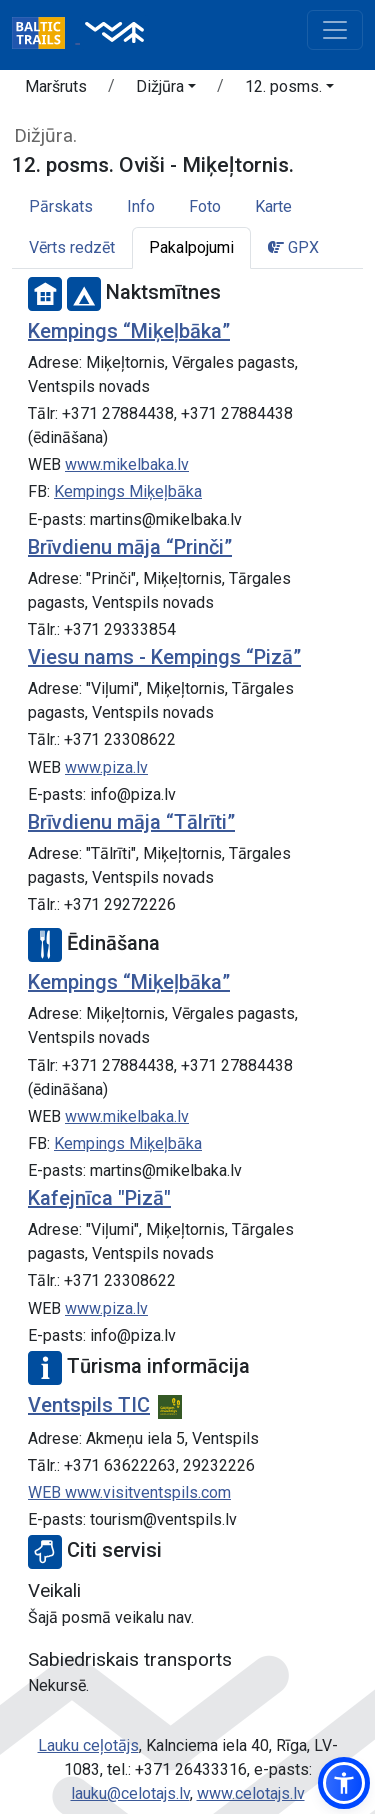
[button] (166, 90)
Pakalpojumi (191, 247)
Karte (273, 206)
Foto (205, 206)
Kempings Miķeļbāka (128, 491)
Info (141, 206)
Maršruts (56, 86)
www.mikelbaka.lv (127, 464)
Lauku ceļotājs (88, 1745)
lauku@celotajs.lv (130, 1793)
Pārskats (61, 206)
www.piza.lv (106, 767)
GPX (293, 247)
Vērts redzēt (72, 247)
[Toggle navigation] (335, 30)
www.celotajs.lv (251, 1793)
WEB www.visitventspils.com (129, 1492)
